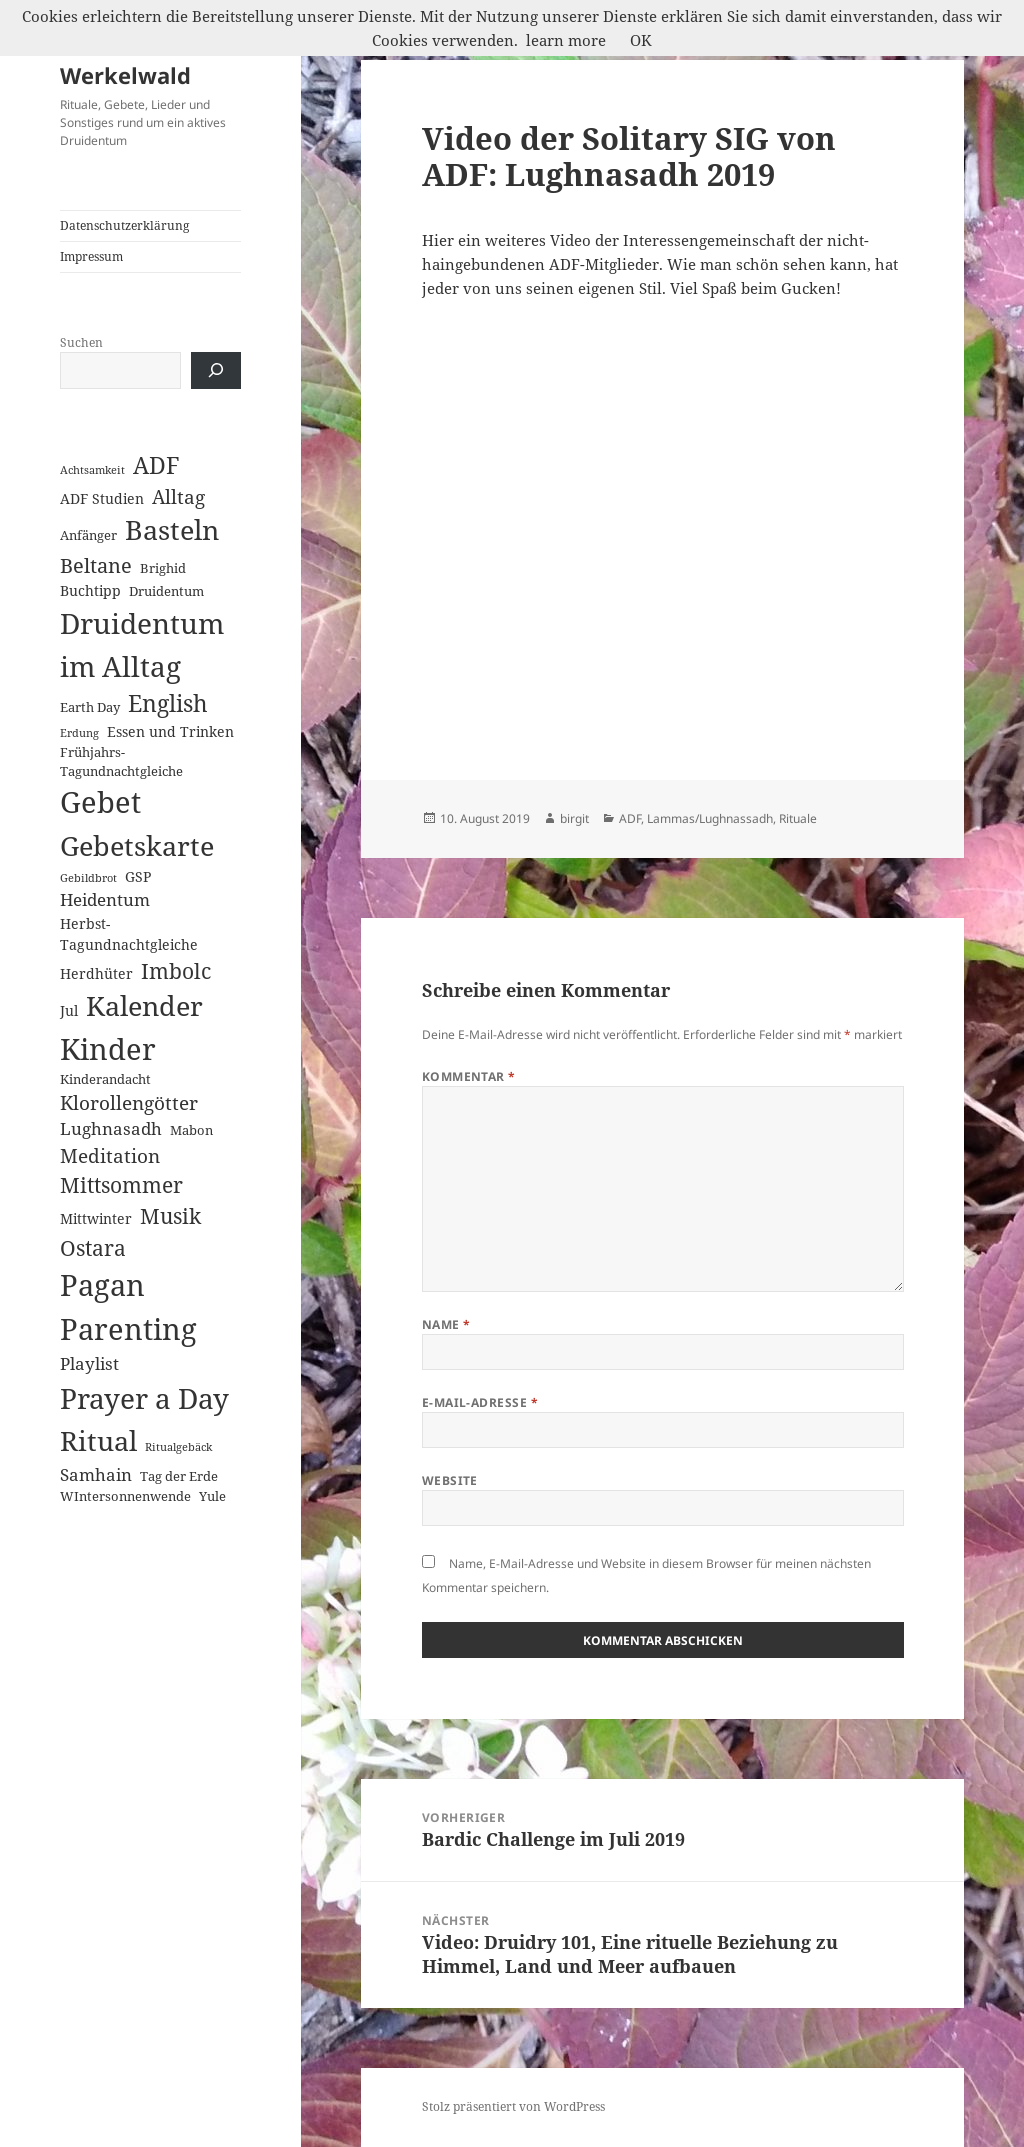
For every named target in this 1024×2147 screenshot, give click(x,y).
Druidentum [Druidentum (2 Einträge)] (166, 591)
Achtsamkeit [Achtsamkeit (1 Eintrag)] (92, 470)
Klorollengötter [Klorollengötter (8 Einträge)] (129, 1102)
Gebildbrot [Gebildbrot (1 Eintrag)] (88, 878)
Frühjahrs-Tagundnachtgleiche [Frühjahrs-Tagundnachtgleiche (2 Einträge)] (121, 761)
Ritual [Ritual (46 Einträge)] (98, 1440)
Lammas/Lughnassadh (710, 818)
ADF (630, 818)
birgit (574, 818)
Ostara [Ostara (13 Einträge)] (93, 1248)
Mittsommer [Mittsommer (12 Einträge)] (121, 1185)
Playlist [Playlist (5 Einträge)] (89, 1363)
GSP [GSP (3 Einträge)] (138, 876)
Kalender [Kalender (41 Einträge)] (144, 1005)
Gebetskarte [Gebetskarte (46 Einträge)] (137, 845)
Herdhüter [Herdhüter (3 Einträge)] (96, 973)
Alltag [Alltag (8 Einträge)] (178, 496)
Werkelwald (125, 75)
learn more (566, 40)
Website (450, 1480)
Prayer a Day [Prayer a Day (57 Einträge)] (144, 1398)
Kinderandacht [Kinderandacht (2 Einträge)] (105, 1079)
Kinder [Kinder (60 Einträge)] (108, 1048)
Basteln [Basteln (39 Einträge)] (172, 530)
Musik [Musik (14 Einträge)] (170, 1215)
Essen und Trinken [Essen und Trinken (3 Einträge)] (170, 731)
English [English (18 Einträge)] (168, 703)
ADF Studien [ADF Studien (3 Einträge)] (102, 498)
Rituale (798, 818)
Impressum (91, 256)
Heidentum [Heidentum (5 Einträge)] (105, 899)
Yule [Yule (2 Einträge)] (212, 1496)
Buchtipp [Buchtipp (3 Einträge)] (90, 590)
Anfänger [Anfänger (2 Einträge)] (88, 535)
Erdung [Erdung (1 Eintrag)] (79, 733)
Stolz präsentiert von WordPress (513, 2106)
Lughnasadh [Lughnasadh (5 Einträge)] (111, 1128)
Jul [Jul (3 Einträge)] (69, 1010)
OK (641, 40)
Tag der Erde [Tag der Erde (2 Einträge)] (179, 1476)
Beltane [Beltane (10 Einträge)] (96, 565)
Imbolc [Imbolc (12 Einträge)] (176, 971)
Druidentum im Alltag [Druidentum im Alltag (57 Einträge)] (142, 644)
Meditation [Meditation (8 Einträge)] (110, 1155)
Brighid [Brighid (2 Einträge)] (163, 568)
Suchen (81, 342)
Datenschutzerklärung (124, 225)
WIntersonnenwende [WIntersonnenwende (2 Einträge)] (125, 1496)
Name (446, 1324)
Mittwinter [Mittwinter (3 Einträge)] (96, 1218)
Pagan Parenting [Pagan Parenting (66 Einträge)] (128, 1307)
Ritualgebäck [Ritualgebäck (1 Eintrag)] (178, 1447)
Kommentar (469, 1076)
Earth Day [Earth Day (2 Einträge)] (90, 707)
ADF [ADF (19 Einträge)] (156, 465)
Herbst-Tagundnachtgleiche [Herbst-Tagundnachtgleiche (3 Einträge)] (129, 934)
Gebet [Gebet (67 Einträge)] (100, 802)
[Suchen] (216, 370)
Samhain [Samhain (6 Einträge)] (96, 1474)
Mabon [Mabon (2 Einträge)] (191, 1130)
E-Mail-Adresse (480, 1402)
